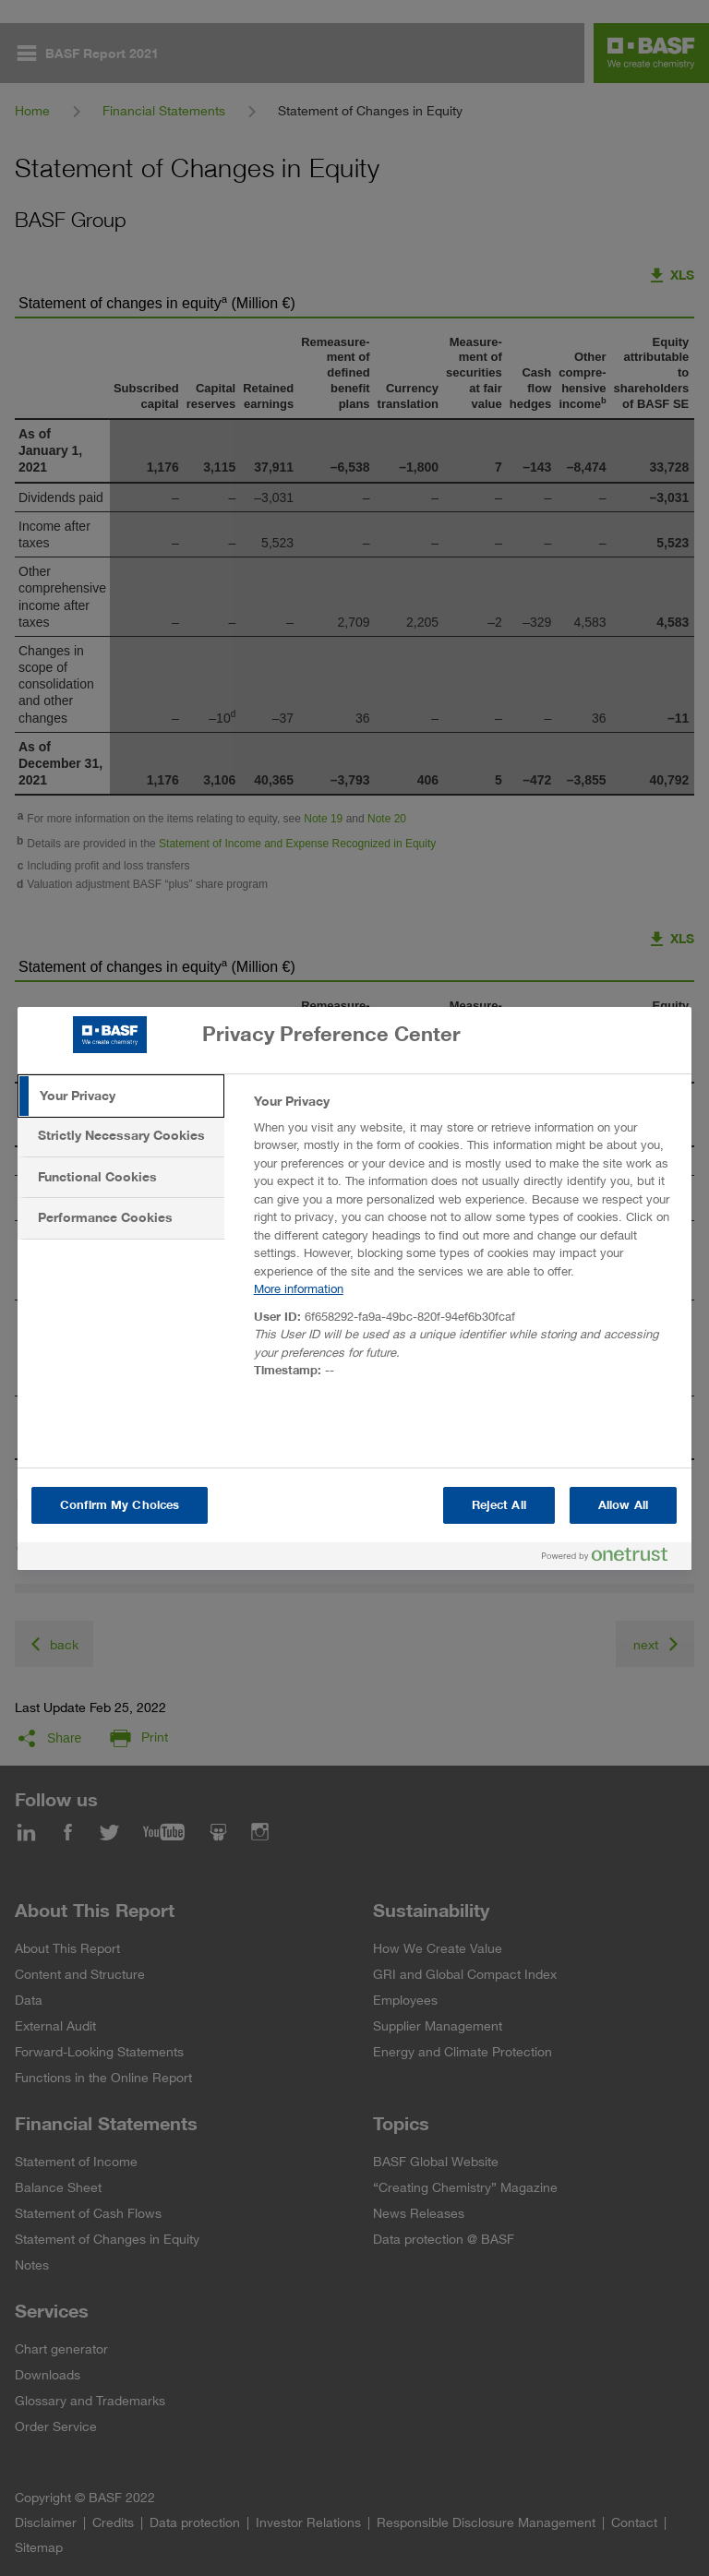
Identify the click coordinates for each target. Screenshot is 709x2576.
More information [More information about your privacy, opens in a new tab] (298, 1288)
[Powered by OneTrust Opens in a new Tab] (612, 1558)
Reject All (499, 1505)
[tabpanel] (465, 1241)
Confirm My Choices (119, 1505)
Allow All (623, 1505)
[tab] (120, 1096)
